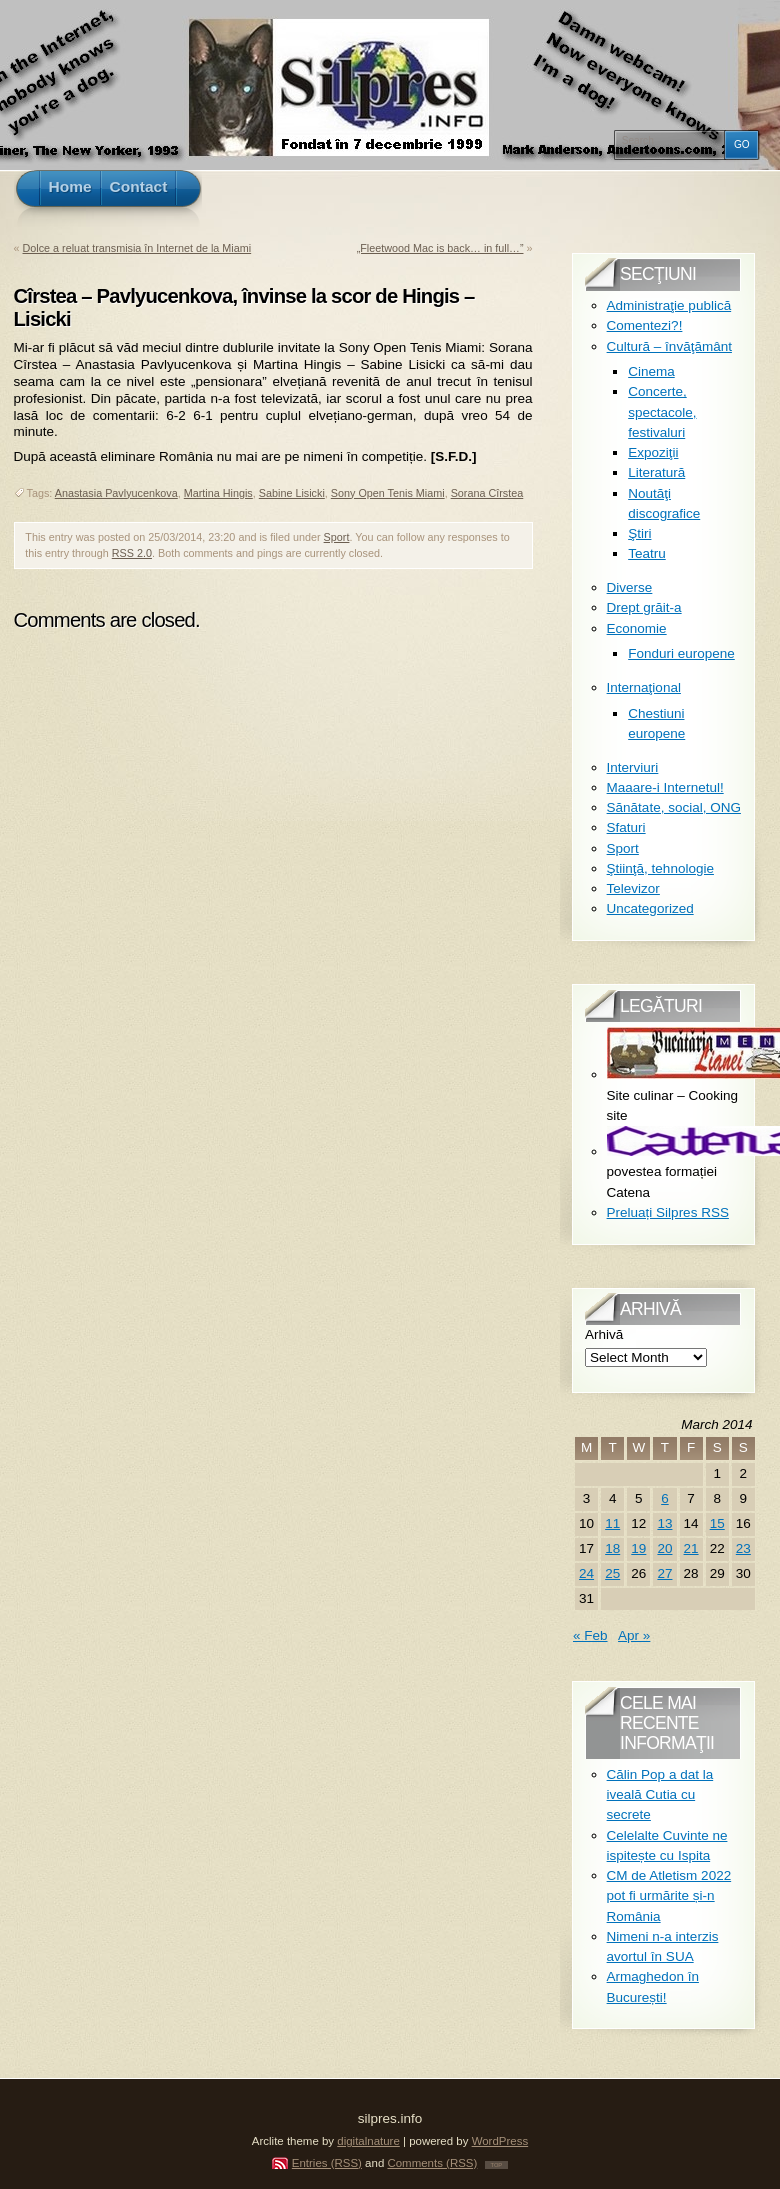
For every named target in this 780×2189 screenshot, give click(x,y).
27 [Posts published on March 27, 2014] (664, 1573)
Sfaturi (626, 827)
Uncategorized (650, 908)
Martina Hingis (218, 493)
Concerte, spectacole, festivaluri (662, 412)
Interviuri (633, 767)
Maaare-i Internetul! (665, 787)
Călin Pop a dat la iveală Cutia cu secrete (660, 1795)
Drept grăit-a (644, 607)
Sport (337, 537)
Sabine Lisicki (292, 493)
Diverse (630, 587)
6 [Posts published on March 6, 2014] (665, 1498)
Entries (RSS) (327, 2163)
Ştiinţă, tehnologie (660, 868)
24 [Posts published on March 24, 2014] (586, 1573)
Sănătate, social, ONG (674, 807)
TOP (497, 2165)
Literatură (656, 472)
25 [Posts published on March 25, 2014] (612, 1573)
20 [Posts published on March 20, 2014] (664, 1548)
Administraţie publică (669, 305)
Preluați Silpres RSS (668, 1212)
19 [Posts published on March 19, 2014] (638, 1548)
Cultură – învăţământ (669, 346)
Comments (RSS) (432, 2163)
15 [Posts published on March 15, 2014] (717, 1523)
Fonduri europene (681, 653)
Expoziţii (653, 452)
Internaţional (644, 687)
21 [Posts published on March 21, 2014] (691, 1548)
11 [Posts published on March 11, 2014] (612, 1523)
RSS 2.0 (132, 553)
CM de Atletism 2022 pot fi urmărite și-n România (669, 1896)
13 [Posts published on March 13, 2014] (664, 1523)
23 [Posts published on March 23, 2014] (743, 1548)
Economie (637, 628)
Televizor (633, 888)
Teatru (647, 553)
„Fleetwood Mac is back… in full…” (440, 248)
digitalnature (368, 2141)
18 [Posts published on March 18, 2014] (612, 1548)
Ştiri (639, 533)
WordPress (500, 2141)
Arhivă (604, 1334)
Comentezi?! (645, 325)
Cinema (651, 371)
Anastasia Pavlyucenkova (116, 493)
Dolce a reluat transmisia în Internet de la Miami (137, 248)
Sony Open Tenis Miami (388, 493)
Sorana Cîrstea (487, 493)
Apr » (634, 1635)
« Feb (590, 1635)
